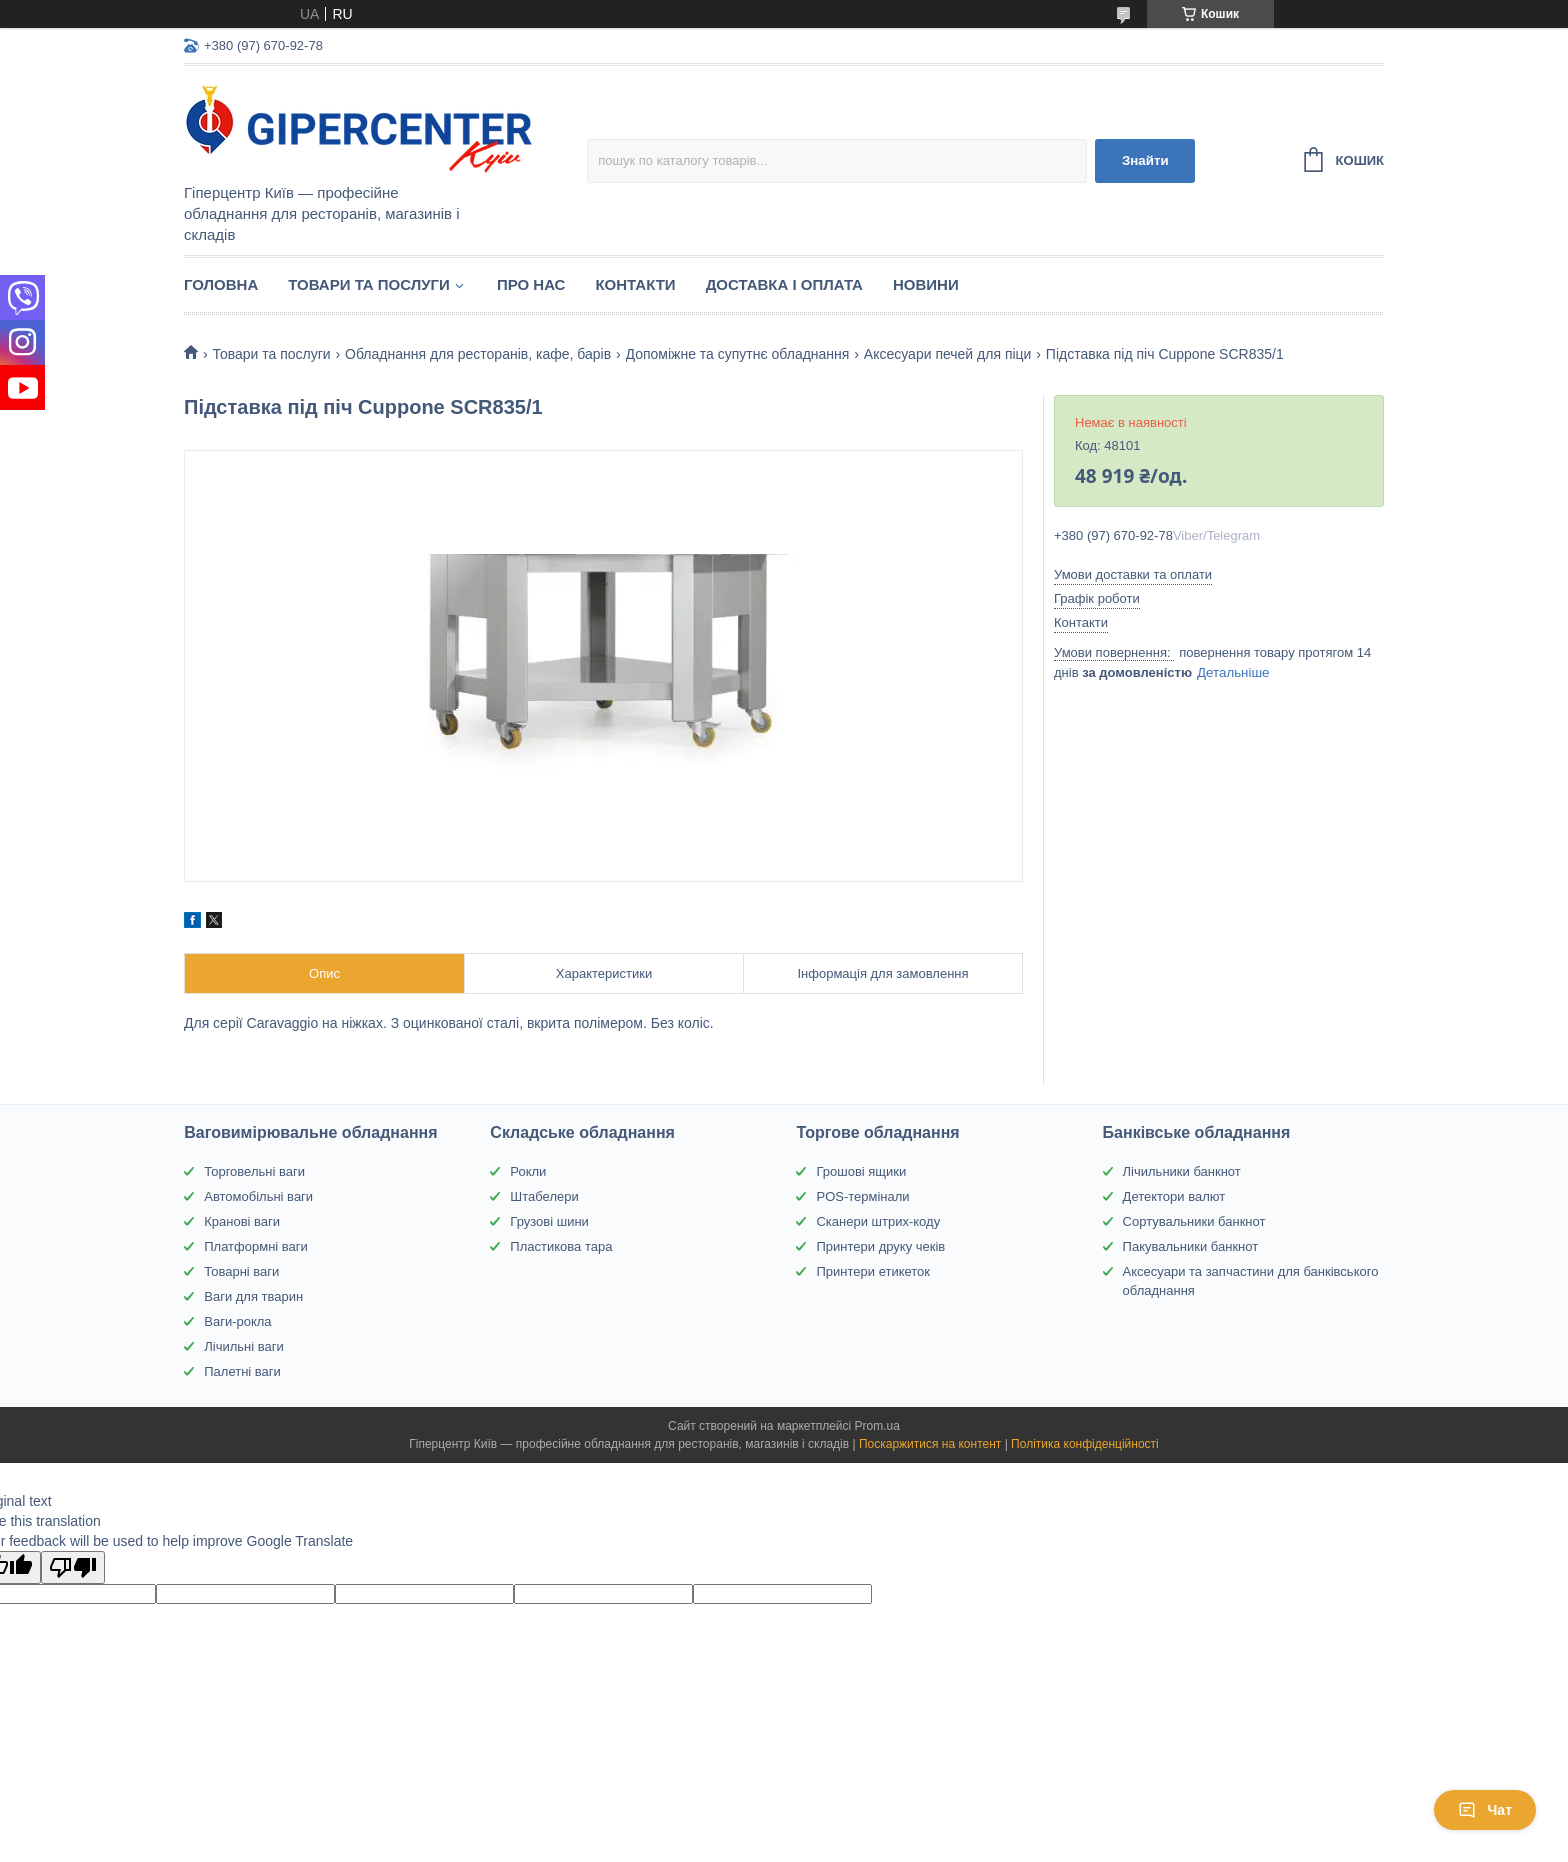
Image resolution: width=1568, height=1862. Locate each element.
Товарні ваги (241, 1271)
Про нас (531, 284)
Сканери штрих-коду (878, 1221)
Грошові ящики (861, 1171)
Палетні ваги (242, 1371)
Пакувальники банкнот (1191, 1246)
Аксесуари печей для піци (948, 354)
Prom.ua (877, 1426)
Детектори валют (1174, 1196)
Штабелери (544, 1196)
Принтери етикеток (873, 1271)
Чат (1485, 1810)
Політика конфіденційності (1085, 1444)
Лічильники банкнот (1182, 1171)
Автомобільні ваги (258, 1196)
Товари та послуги (369, 284)
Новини (926, 284)
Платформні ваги (256, 1246)
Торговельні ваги (254, 1171)
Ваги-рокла (237, 1321)
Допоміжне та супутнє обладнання (738, 354)
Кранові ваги (242, 1221)
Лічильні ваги (244, 1346)
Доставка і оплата (784, 284)
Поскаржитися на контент (930, 1444)
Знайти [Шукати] (1145, 160)
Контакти (635, 284)
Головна (221, 284)
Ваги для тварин (253, 1296)
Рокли (528, 1171)
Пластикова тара (561, 1246)
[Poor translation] (73, 1567)
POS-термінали (862, 1196)
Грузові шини (549, 1221)
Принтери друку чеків (880, 1246)
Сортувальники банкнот (1194, 1221)
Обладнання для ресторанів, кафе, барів (478, 354)
